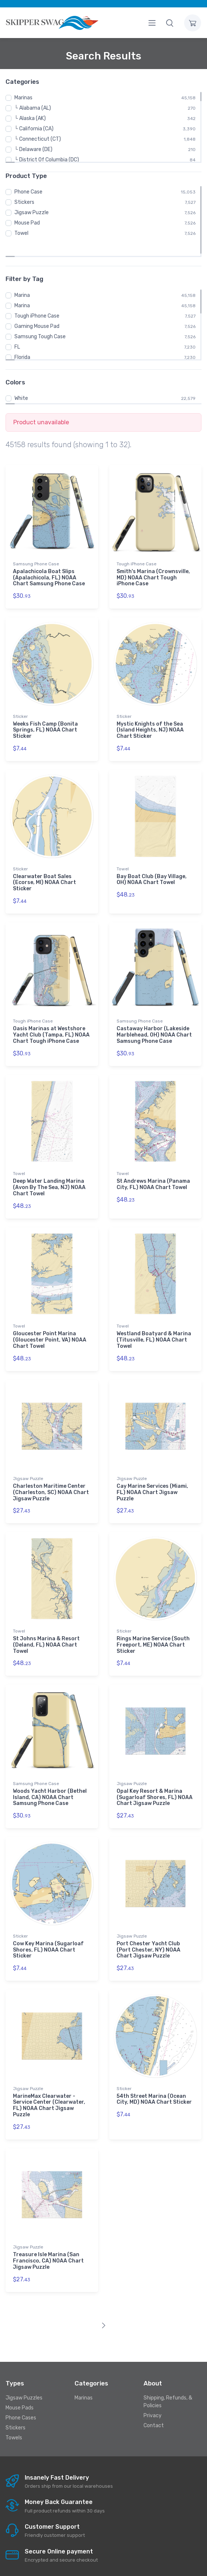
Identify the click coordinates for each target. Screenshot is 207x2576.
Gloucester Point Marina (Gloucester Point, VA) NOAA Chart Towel (49, 1322)
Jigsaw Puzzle (31, 212)
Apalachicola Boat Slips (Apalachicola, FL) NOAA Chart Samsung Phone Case (49, 560)
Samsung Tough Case (40, 319)
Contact (154, 2408)
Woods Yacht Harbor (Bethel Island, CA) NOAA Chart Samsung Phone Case (50, 1779)
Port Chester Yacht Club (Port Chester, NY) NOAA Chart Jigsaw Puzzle (148, 1932)
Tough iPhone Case (36, 298)
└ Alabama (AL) (32, 108)
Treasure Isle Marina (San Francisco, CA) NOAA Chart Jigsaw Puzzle (48, 2243)
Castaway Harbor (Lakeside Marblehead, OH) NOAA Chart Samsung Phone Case (154, 1017)
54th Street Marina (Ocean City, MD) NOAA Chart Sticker (154, 2081)
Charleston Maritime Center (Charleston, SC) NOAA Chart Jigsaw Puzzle (51, 1474)
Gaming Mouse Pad (36, 308)
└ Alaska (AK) (30, 118)
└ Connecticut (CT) (37, 139)
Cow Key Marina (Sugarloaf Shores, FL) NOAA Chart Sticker (48, 1932)
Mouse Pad (27, 223)
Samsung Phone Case (36, 546)
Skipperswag (142, 2563)
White (21, 380)
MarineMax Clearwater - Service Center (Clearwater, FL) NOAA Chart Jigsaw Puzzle (49, 2087)
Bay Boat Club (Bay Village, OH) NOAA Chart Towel (152, 862)
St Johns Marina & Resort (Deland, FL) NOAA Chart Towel (46, 1627)
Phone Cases (21, 2400)
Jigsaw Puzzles (24, 2380)
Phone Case (28, 192)
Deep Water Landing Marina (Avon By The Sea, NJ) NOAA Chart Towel (49, 1169)
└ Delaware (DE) (33, 149)
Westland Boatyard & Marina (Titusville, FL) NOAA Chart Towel (154, 1322)
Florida (22, 339)
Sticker (20, 698)
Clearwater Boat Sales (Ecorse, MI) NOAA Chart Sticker (44, 865)
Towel (21, 233)
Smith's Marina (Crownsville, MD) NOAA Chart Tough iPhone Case (153, 560)
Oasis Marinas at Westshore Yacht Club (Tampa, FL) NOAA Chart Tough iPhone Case (51, 1017)
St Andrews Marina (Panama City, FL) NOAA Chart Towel (153, 1166)
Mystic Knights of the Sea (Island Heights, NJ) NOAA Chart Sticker (150, 712)
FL (17, 329)
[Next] (103, 2308)
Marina (22, 277)
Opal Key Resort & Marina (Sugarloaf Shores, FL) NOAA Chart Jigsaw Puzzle (155, 1779)
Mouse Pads (20, 2390)
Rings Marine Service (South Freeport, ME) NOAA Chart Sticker (153, 1627)
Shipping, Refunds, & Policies (168, 2384)
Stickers (24, 202)
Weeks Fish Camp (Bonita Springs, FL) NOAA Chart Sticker (45, 712)
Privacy (153, 2398)
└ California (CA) (34, 129)
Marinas (23, 98)
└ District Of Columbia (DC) (46, 160)
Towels (14, 2420)
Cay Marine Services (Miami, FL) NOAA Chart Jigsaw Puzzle (152, 1474)
